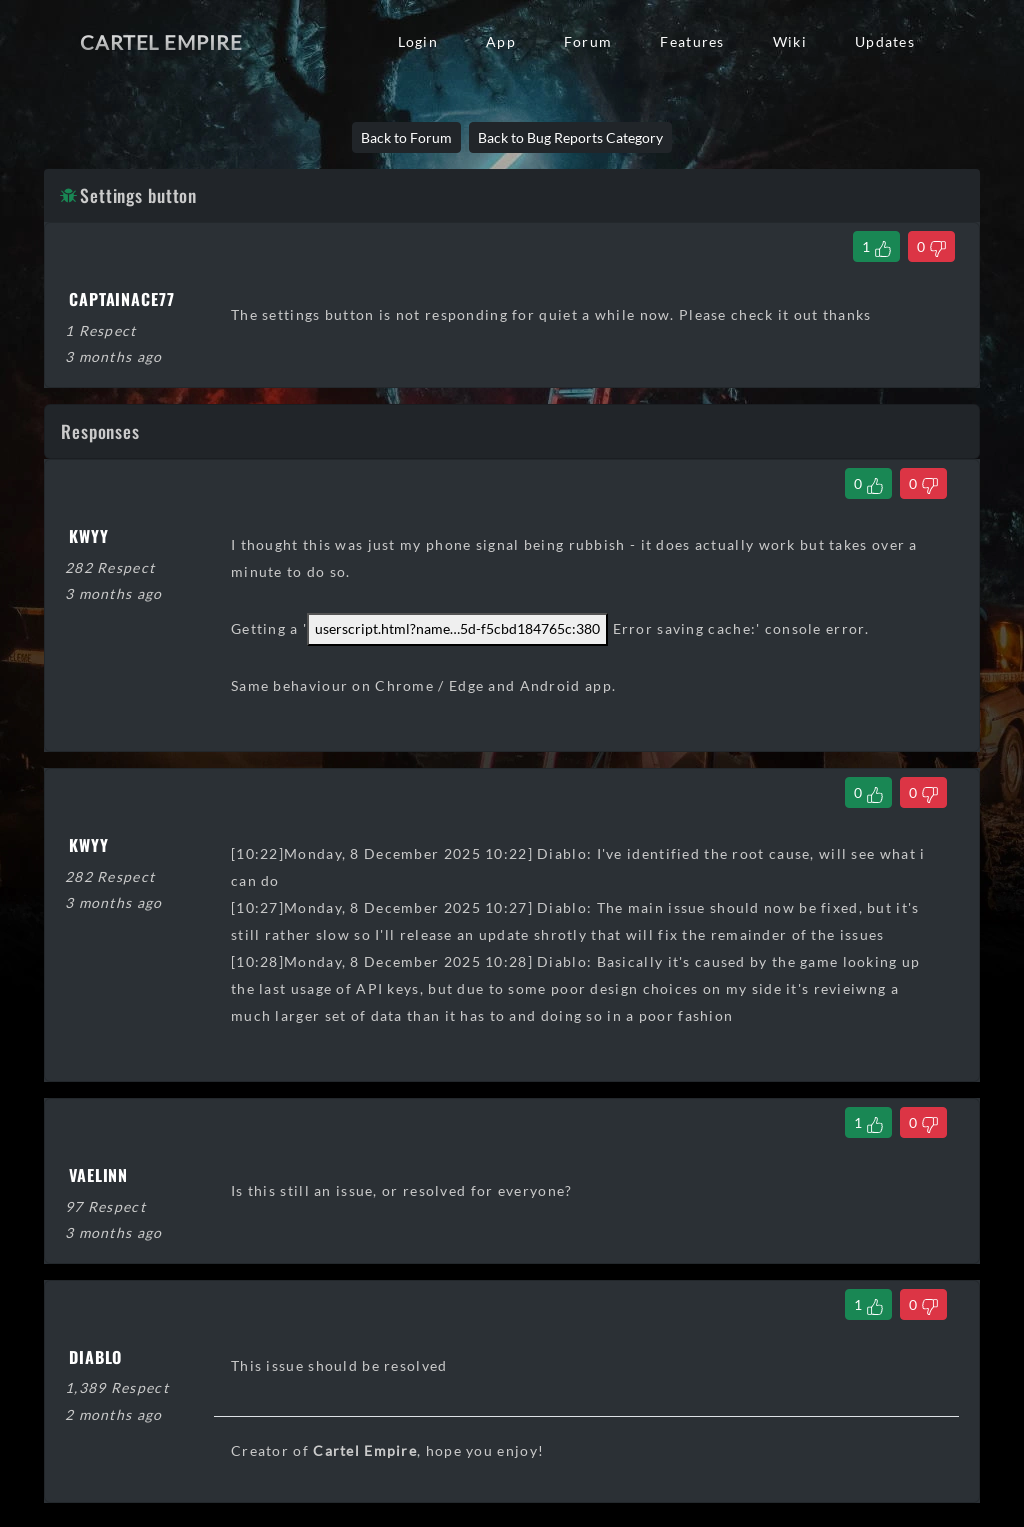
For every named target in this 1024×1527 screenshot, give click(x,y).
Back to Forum (406, 137)
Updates (885, 41)
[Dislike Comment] (923, 483)
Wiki (790, 41)
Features (692, 41)
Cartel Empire (161, 42)
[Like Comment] (868, 483)
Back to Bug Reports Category (570, 137)
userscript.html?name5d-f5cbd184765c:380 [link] (457, 628)
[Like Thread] (876, 246)
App (501, 41)
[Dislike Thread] (931, 246)
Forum (588, 41)
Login (418, 41)
